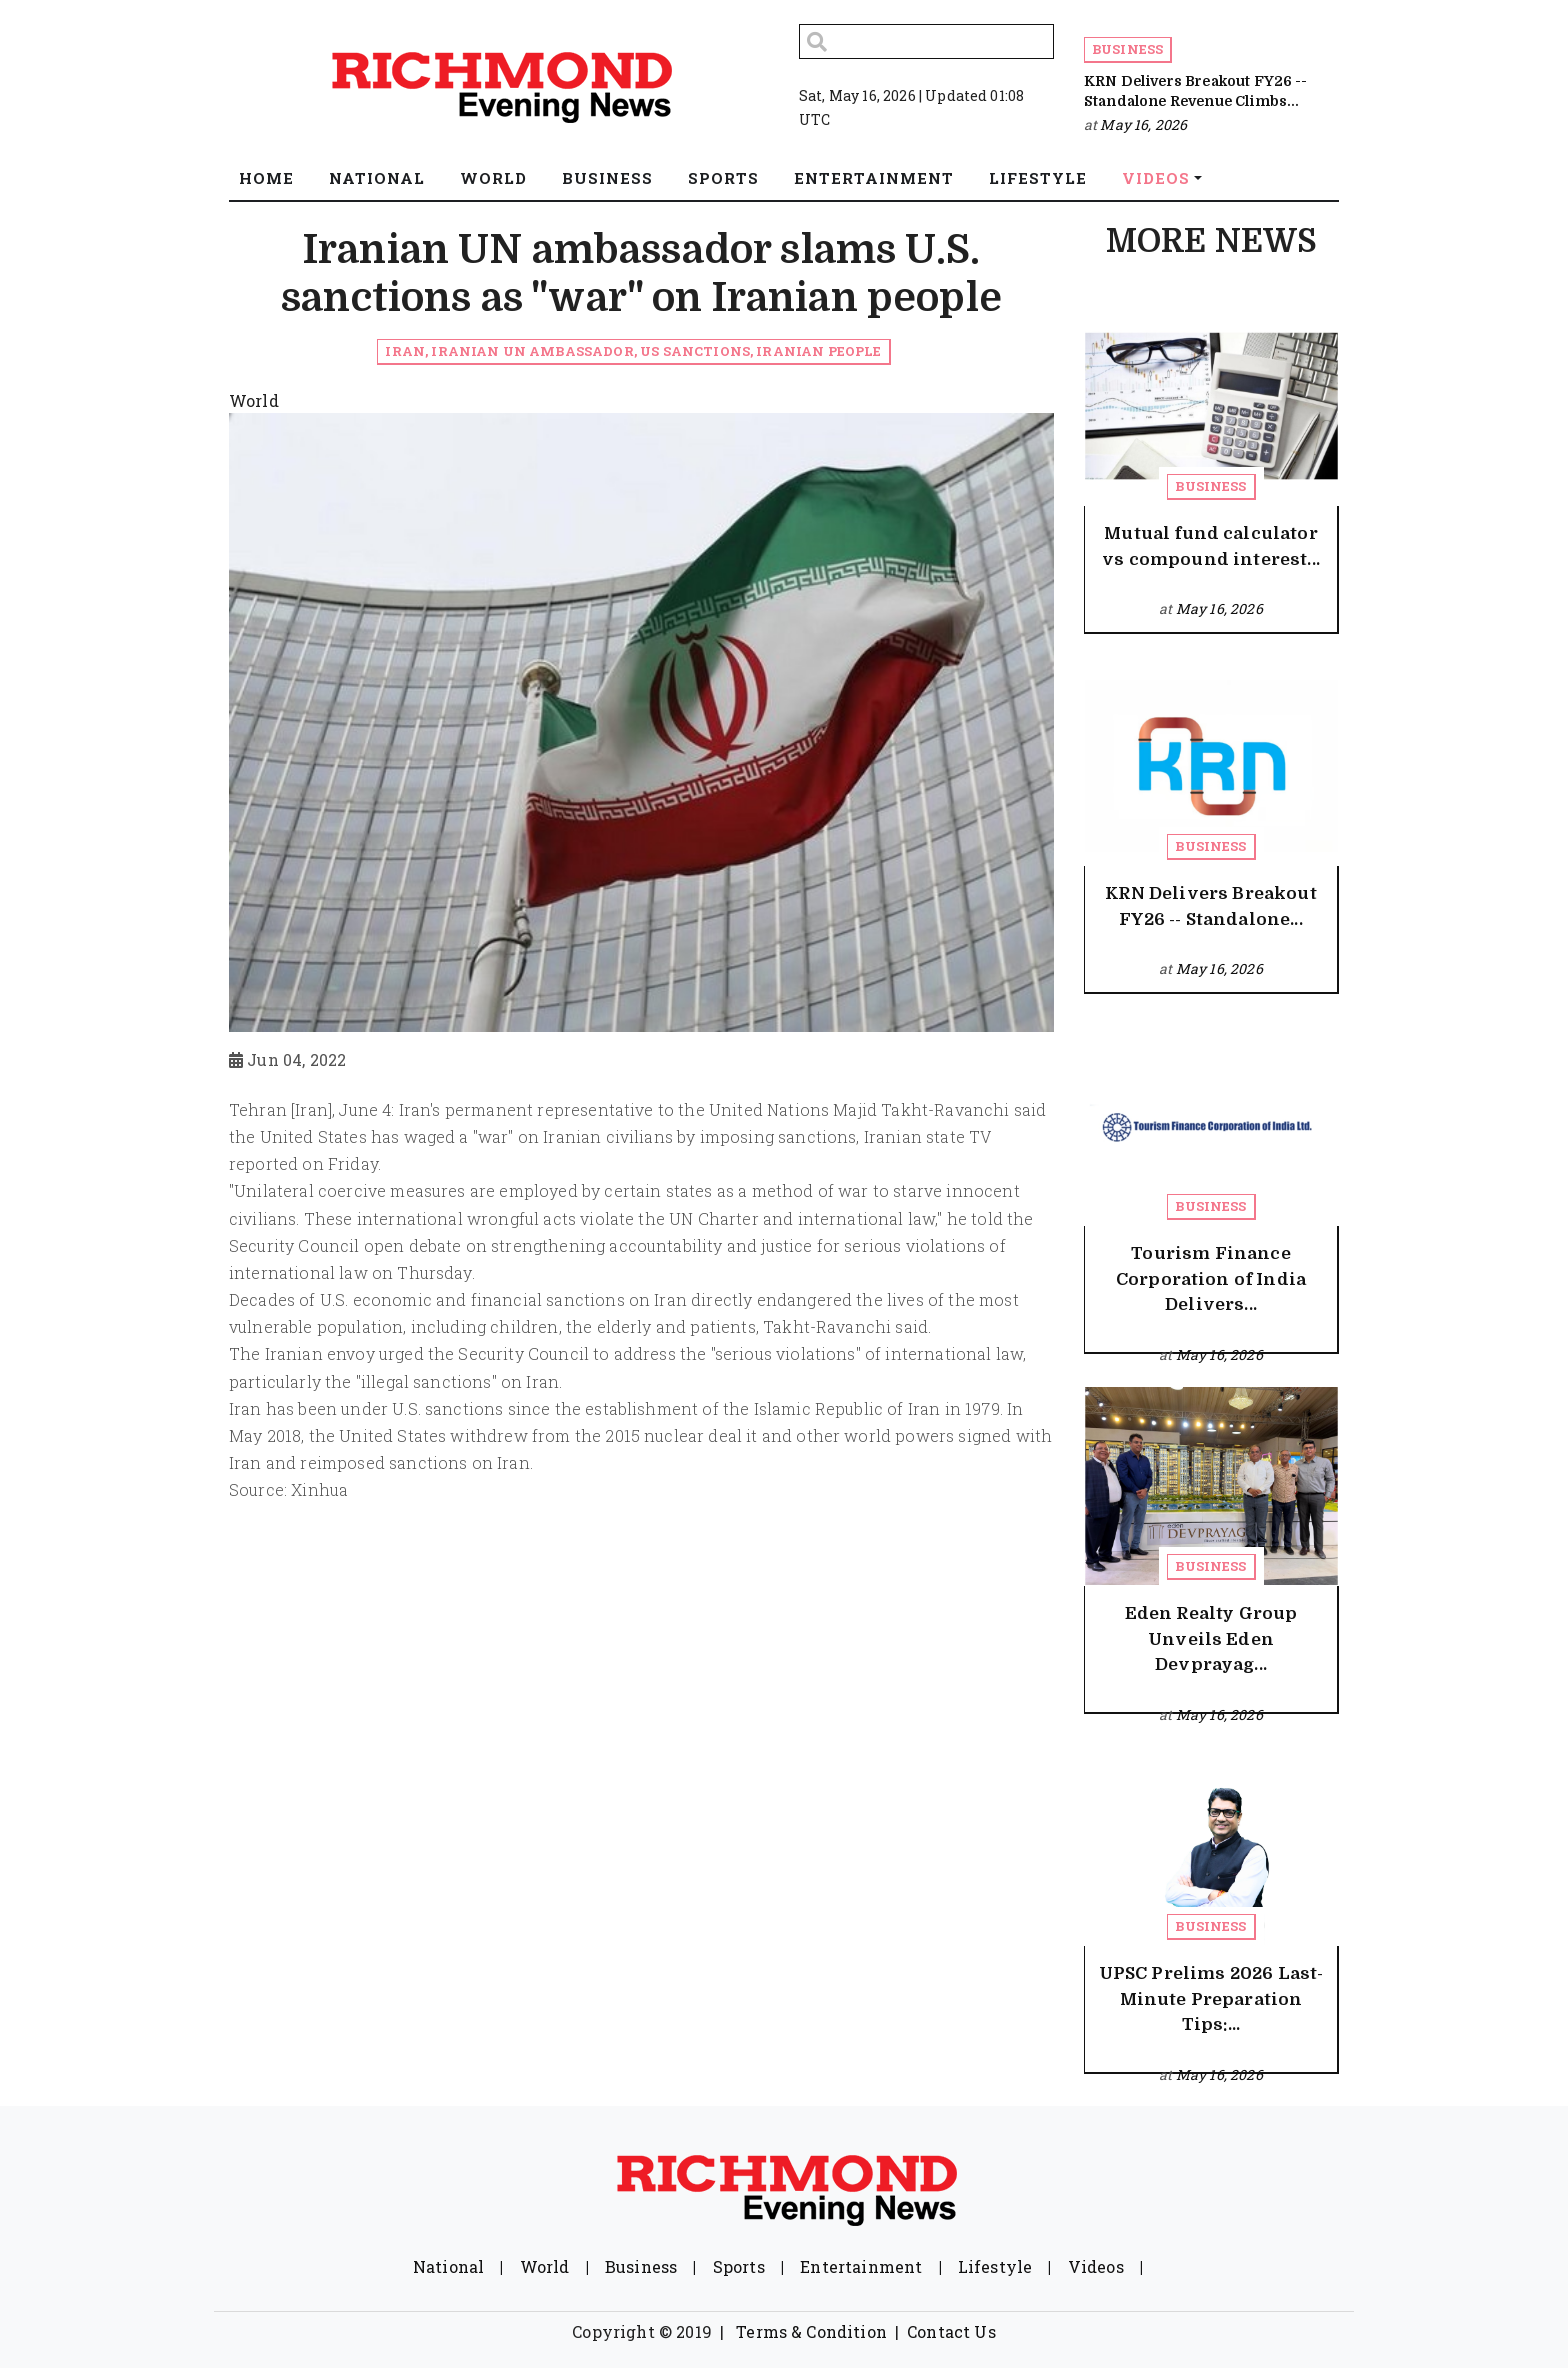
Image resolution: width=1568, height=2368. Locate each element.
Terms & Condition (811, 2331)
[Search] (926, 41)
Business (1127, 49)
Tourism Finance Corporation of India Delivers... (1211, 1279)
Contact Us (951, 2331)
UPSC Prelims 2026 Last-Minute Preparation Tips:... (1211, 1999)
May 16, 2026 (1143, 124)
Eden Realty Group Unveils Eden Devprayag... (1211, 1639)
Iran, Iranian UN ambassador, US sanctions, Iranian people (633, 351)
